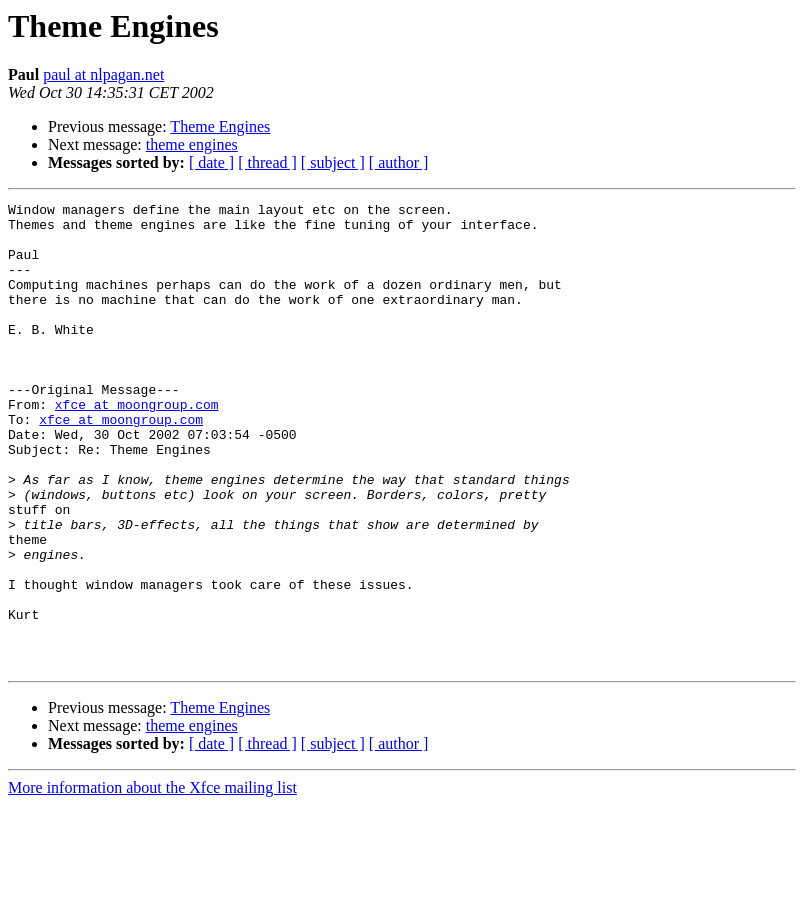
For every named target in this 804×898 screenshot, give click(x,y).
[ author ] (399, 162)
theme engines (192, 144)
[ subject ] (333, 162)
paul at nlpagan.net (103, 74)
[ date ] (211, 162)
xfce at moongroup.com (137, 446)
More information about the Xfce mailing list (152, 880)
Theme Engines (220, 126)
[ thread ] (267, 162)
